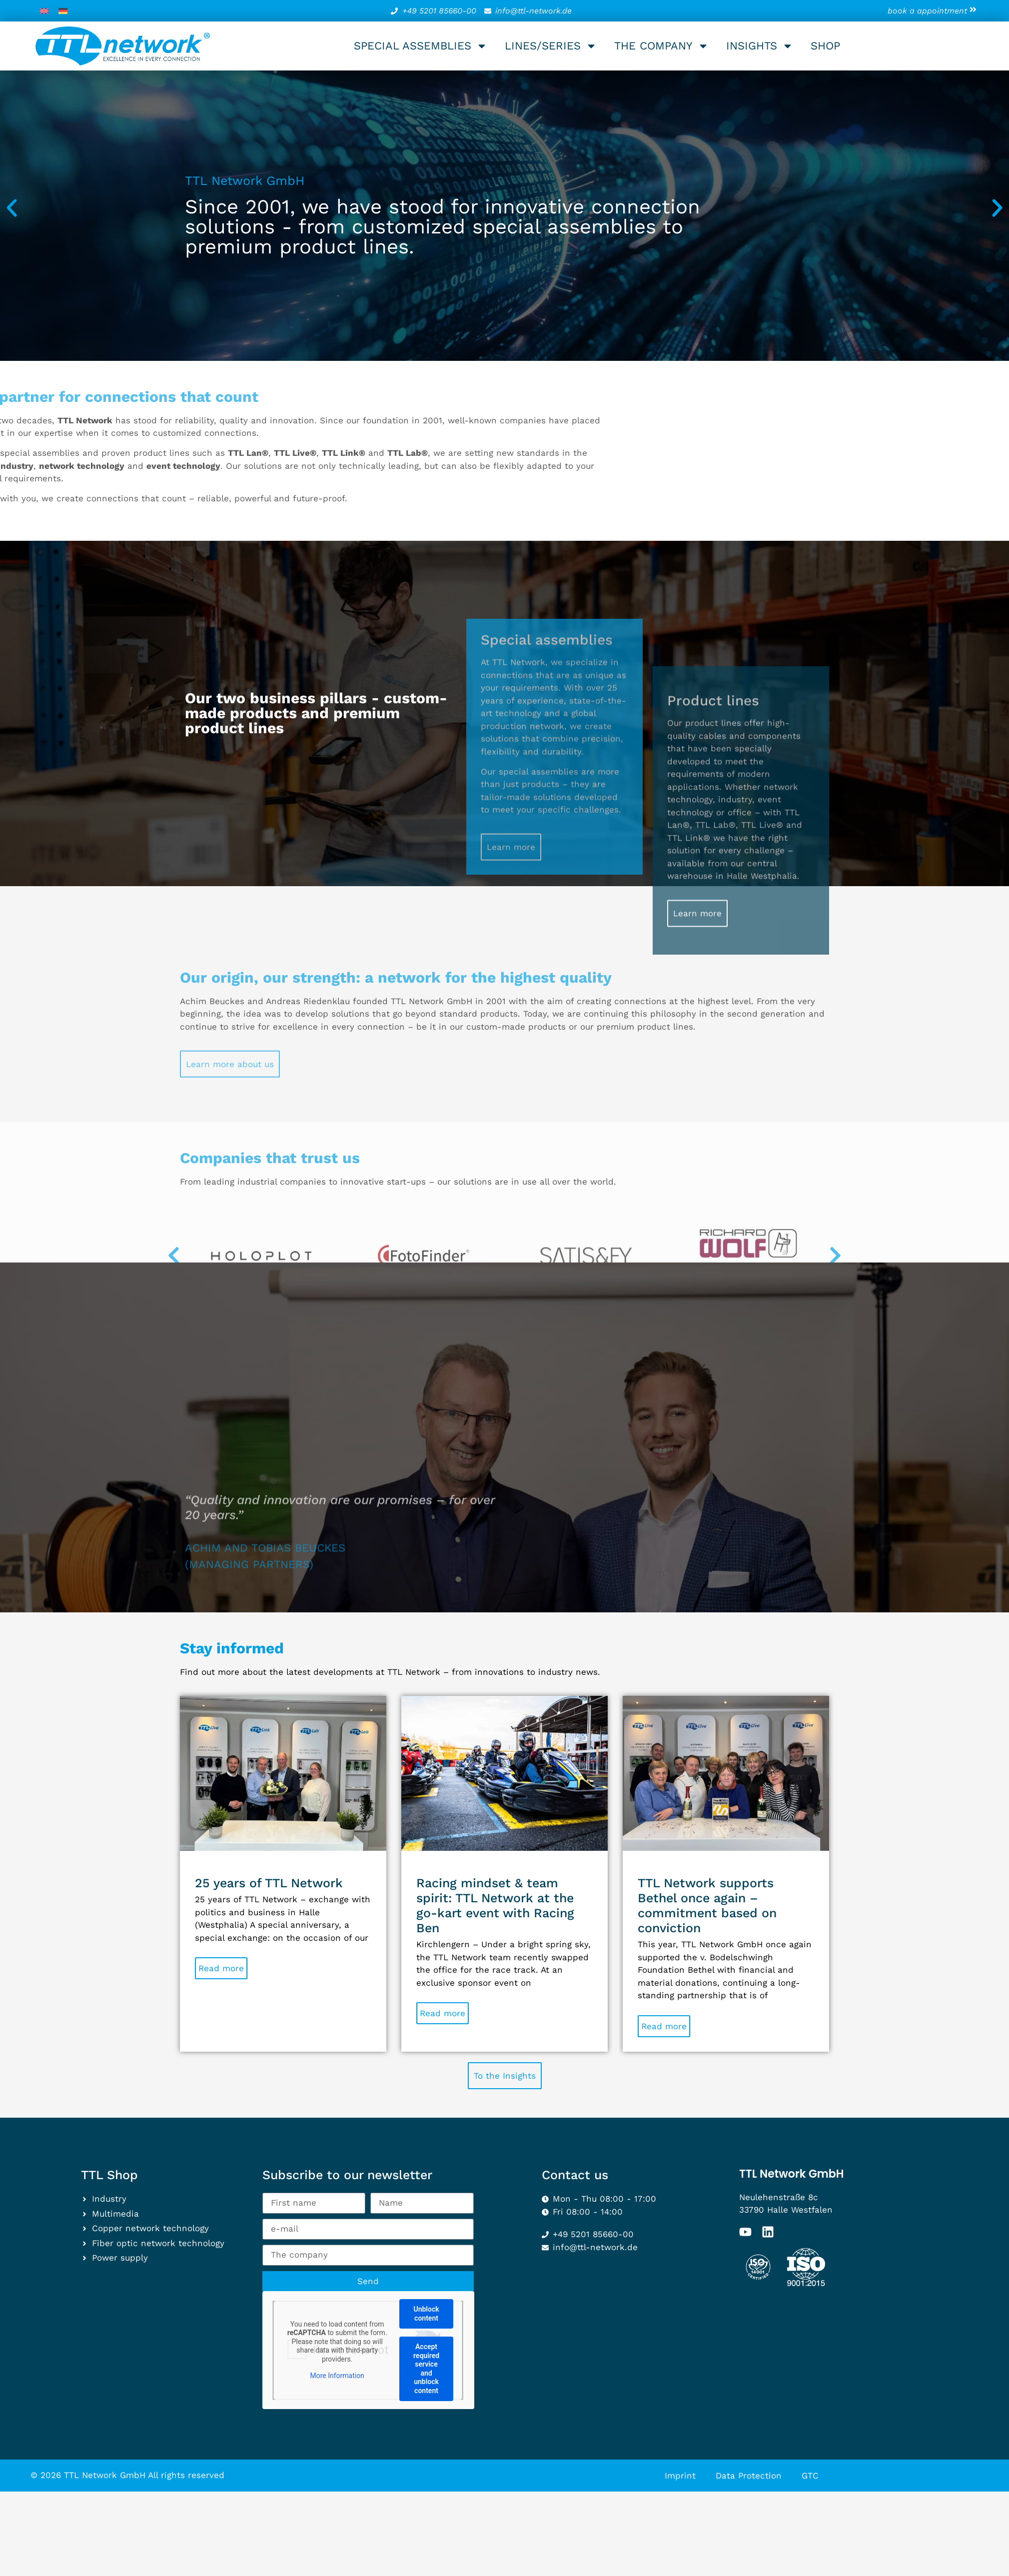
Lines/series (551, 45)
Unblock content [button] (426, 2313)
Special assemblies (420, 45)
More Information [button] (337, 2376)
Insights (759, 45)
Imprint (680, 2476)
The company (661, 45)
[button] (11, 208)
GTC (810, 2476)
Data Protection (749, 2476)
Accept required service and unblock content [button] (426, 2369)
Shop (825, 45)
